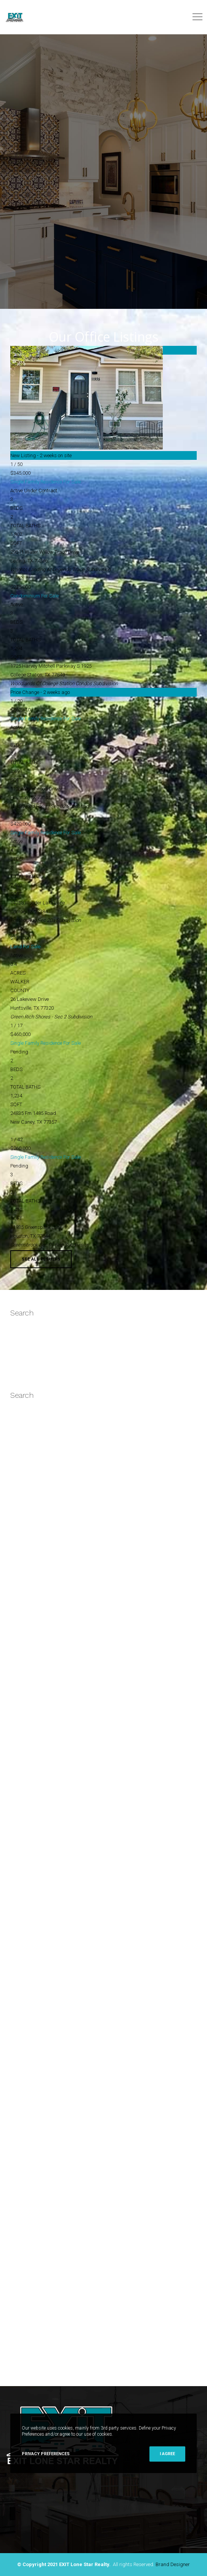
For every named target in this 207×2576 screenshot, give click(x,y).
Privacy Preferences (46, 2453)
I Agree (167, 2453)
